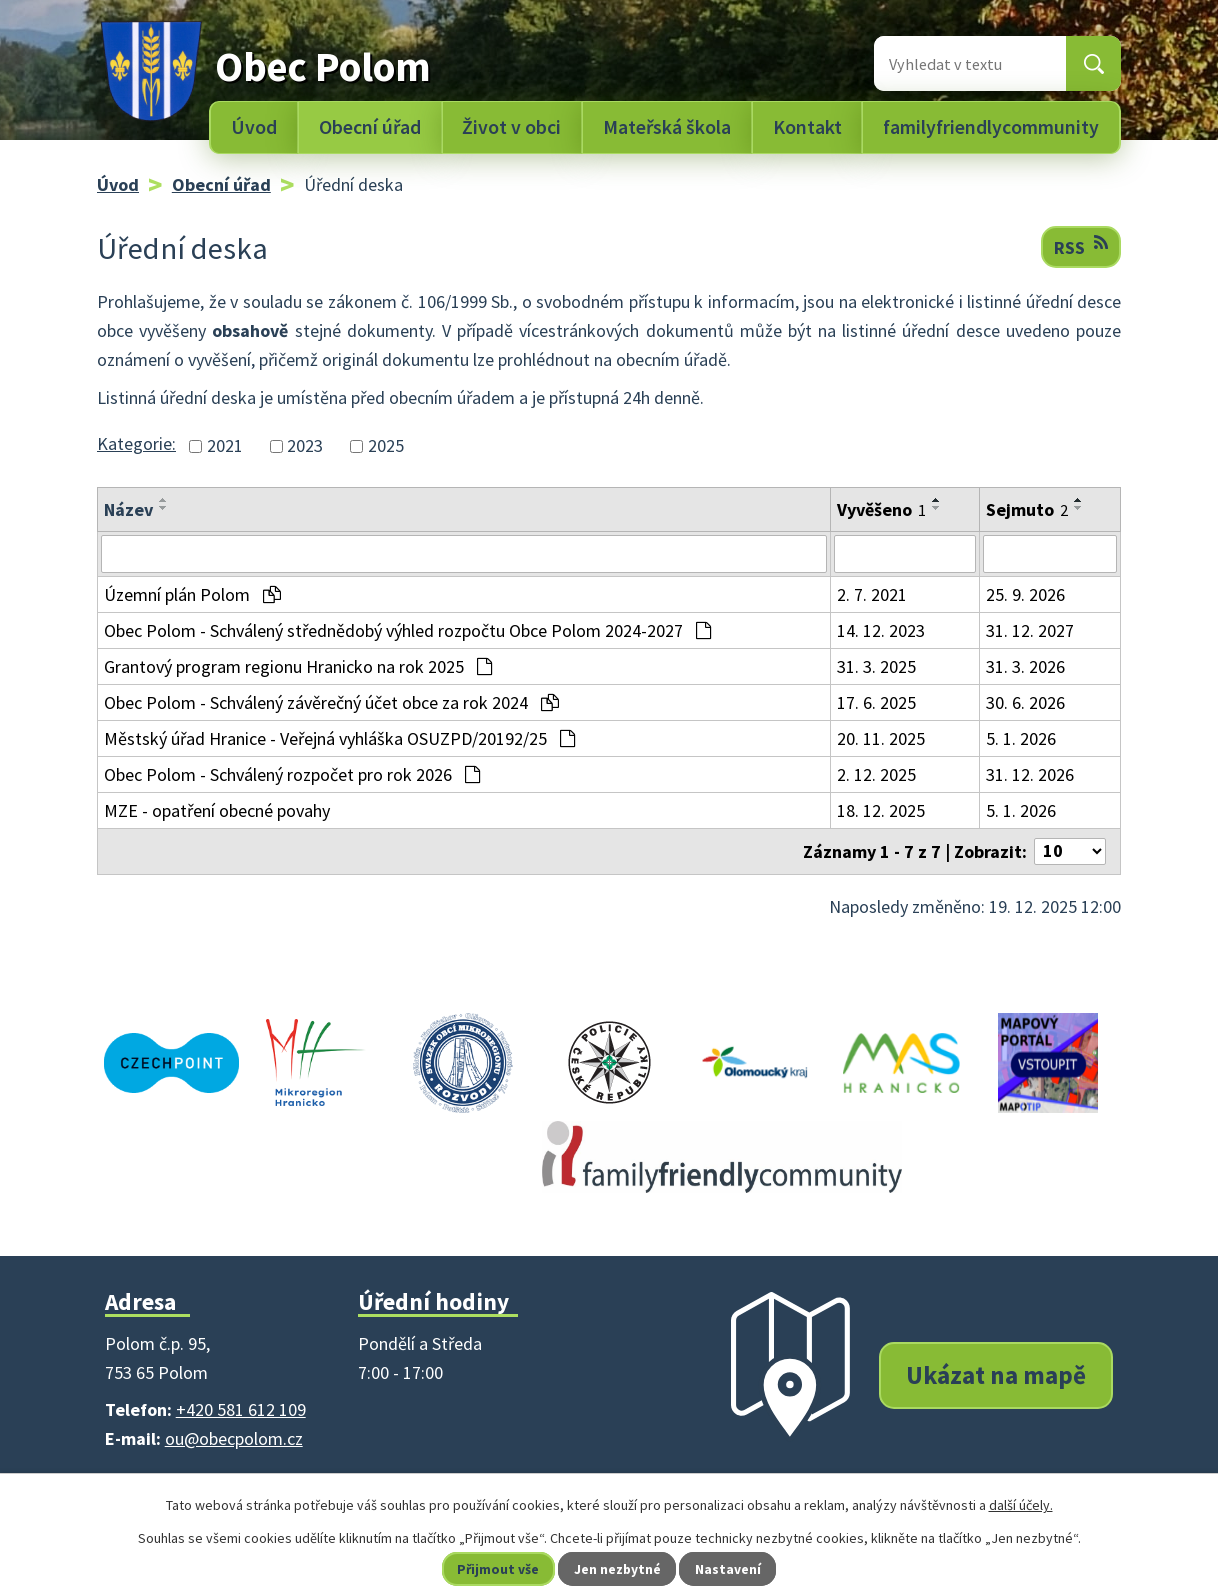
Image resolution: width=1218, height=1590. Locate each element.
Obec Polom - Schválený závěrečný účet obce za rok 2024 (331, 702)
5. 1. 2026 (1021, 738)
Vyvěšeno (881, 509)
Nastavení (730, 1569)
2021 (225, 446)
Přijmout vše (497, 1569)
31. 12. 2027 (1030, 630)
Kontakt (807, 127)
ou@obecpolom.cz (234, 1438)
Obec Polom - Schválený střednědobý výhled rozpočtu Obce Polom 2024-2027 (407, 630)
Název (128, 509)
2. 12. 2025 (876, 774)
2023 (305, 446)
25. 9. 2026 (1025, 594)
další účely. (1021, 1505)
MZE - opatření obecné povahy (217, 810)
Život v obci (511, 127)
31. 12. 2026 (1030, 774)
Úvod (254, 127)
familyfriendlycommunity (991, 127)
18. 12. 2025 (881, 810)
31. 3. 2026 (1025, 666)
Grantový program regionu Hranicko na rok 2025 (298, 666)
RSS (1081, 246)
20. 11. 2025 (881, 738)
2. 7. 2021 (872, 594)
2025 (386, 446)
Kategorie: (136, 443)
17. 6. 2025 (876, 702)
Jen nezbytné (618, 1569)
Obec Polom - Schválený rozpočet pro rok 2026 (292, 774)
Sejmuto (1027, 509)
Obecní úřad (370, 127)
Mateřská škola (667, 127)
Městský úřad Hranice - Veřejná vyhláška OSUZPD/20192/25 (339, 738)
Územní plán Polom (192, 594)
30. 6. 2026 (1025, 702)
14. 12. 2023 (881, 630)
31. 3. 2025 (876, 666)
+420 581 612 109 (241, 1409)
